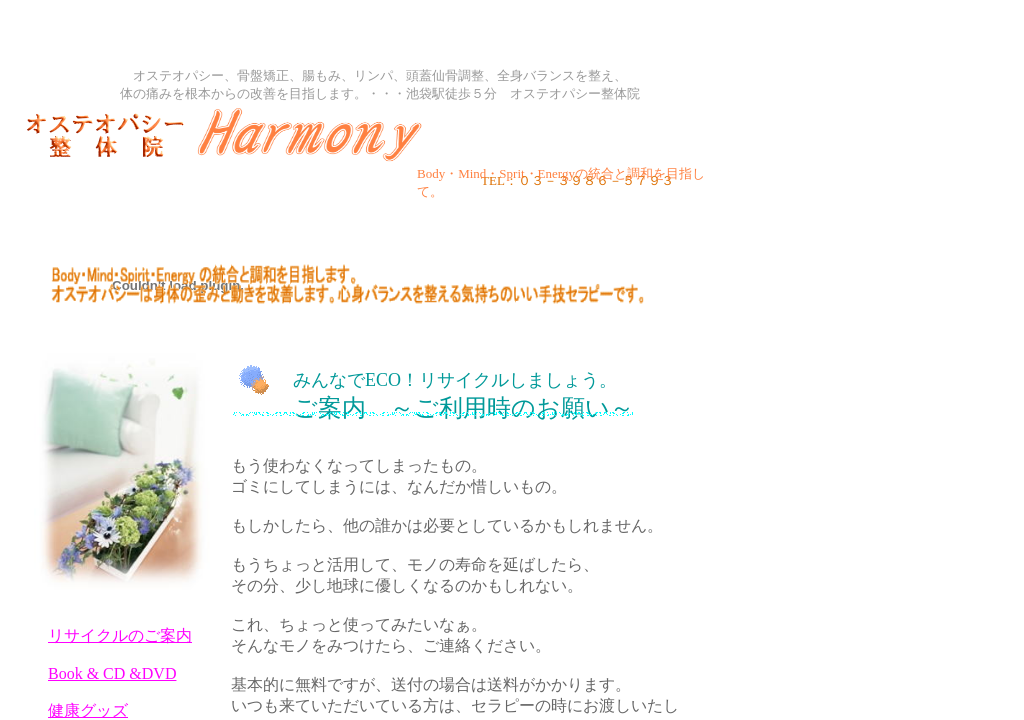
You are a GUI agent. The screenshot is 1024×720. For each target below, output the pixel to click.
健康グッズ (88, 710)
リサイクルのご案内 (120, 635)
